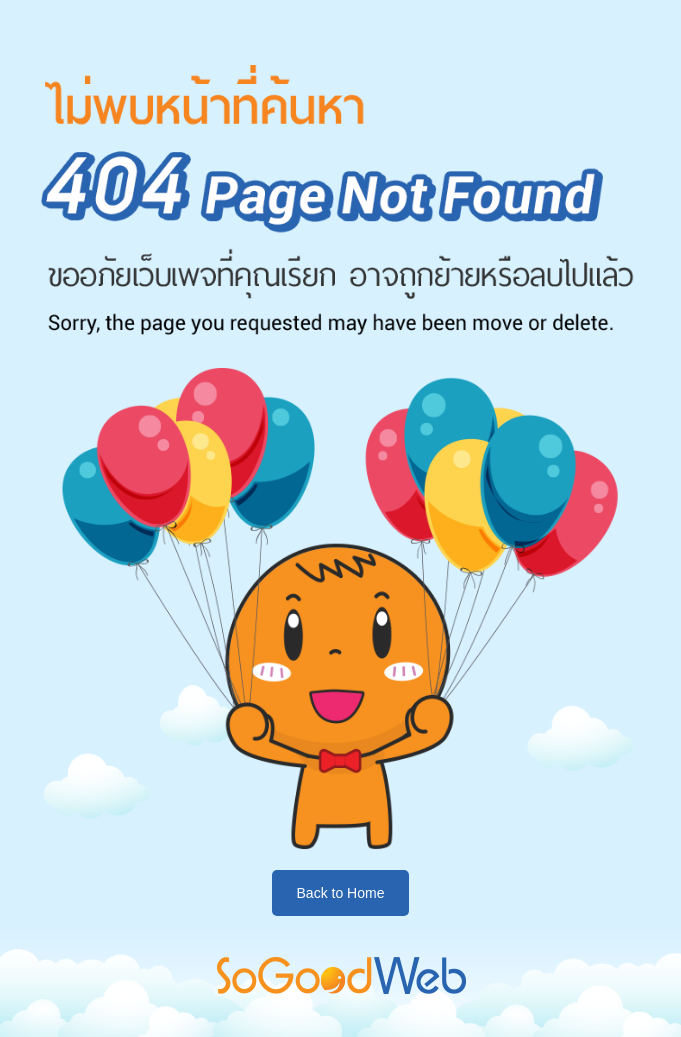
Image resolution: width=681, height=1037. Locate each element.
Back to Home (341, 893)
